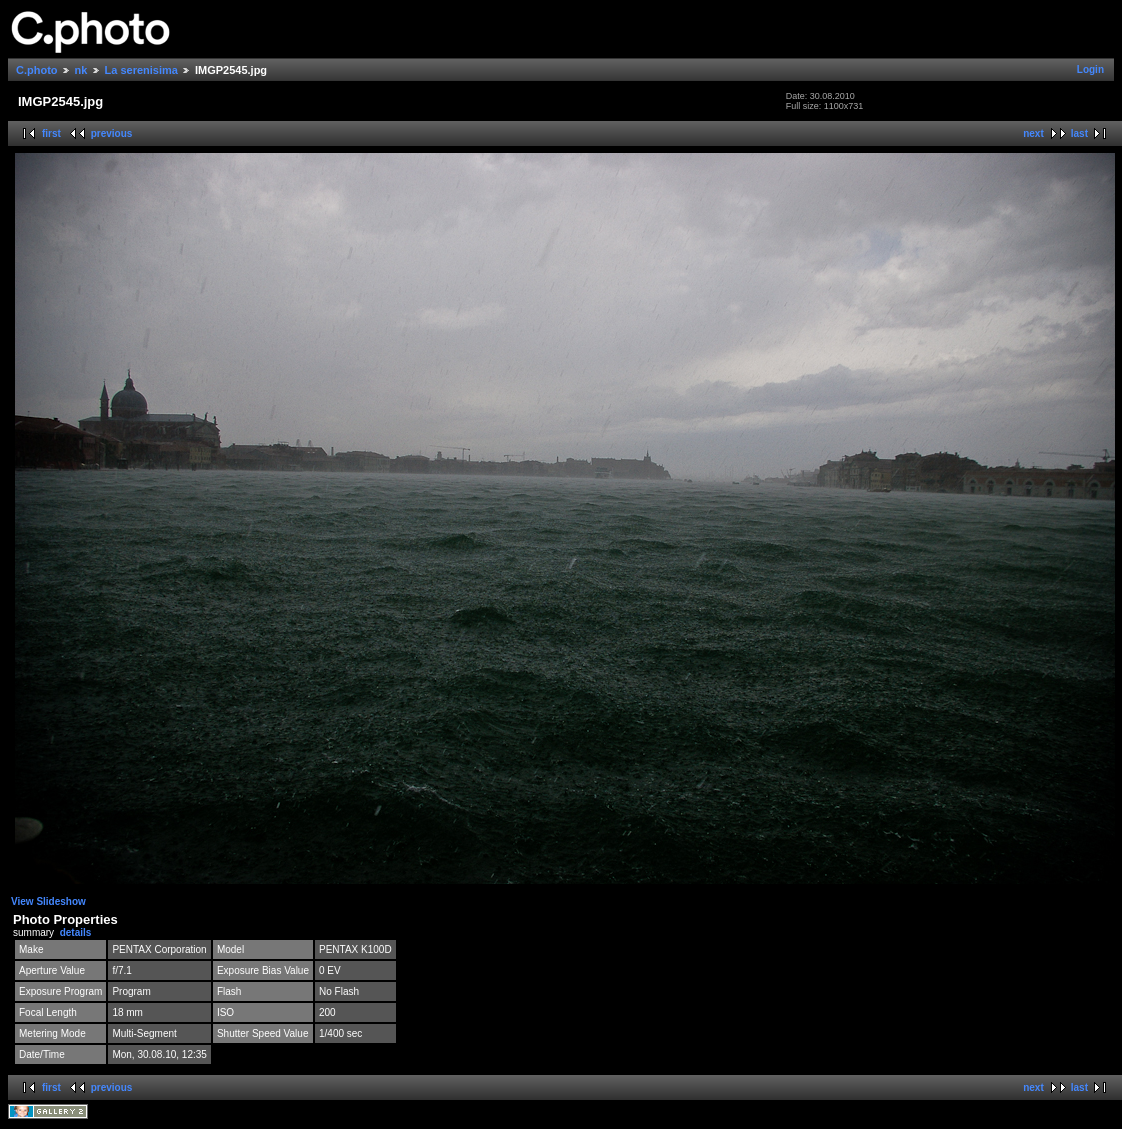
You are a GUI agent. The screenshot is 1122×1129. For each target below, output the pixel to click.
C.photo (37, 70)
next (1033, 133)
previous (112, 133)
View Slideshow (48, 901)
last (1079, 133)
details (76, 932)
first (51, 133)
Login (1090, 69)
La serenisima (141, 70)
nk (81, 70)
